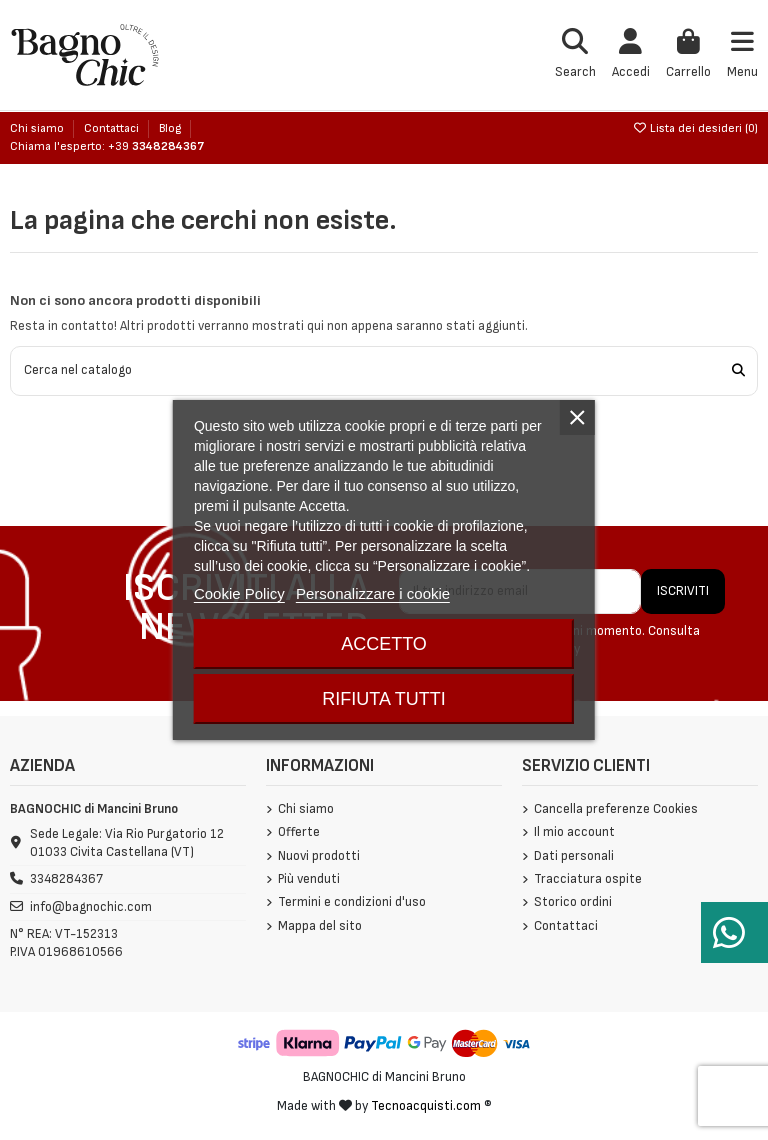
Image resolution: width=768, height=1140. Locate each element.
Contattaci (113, 128)
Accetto (384, 644)
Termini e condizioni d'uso (352, 902)
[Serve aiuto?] (734, 932)
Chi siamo (38, 128)
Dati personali (574, 856)
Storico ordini (573, 902)
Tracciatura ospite (588, 879)
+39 (156, 146)
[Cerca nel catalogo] (738, 371)
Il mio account (574, 832)
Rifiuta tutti (383, 699)
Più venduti (309, 879)
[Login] (631, 55)
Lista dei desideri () (695, 128)
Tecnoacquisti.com (426, 1106)
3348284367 (66, 879)
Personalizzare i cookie (373, 593)
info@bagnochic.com (91, 907)
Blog (170, 128)
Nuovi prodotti (319, 856)
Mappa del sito (320, 926)
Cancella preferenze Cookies (616, 809)
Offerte (299, 832)
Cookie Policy (239, 593)
